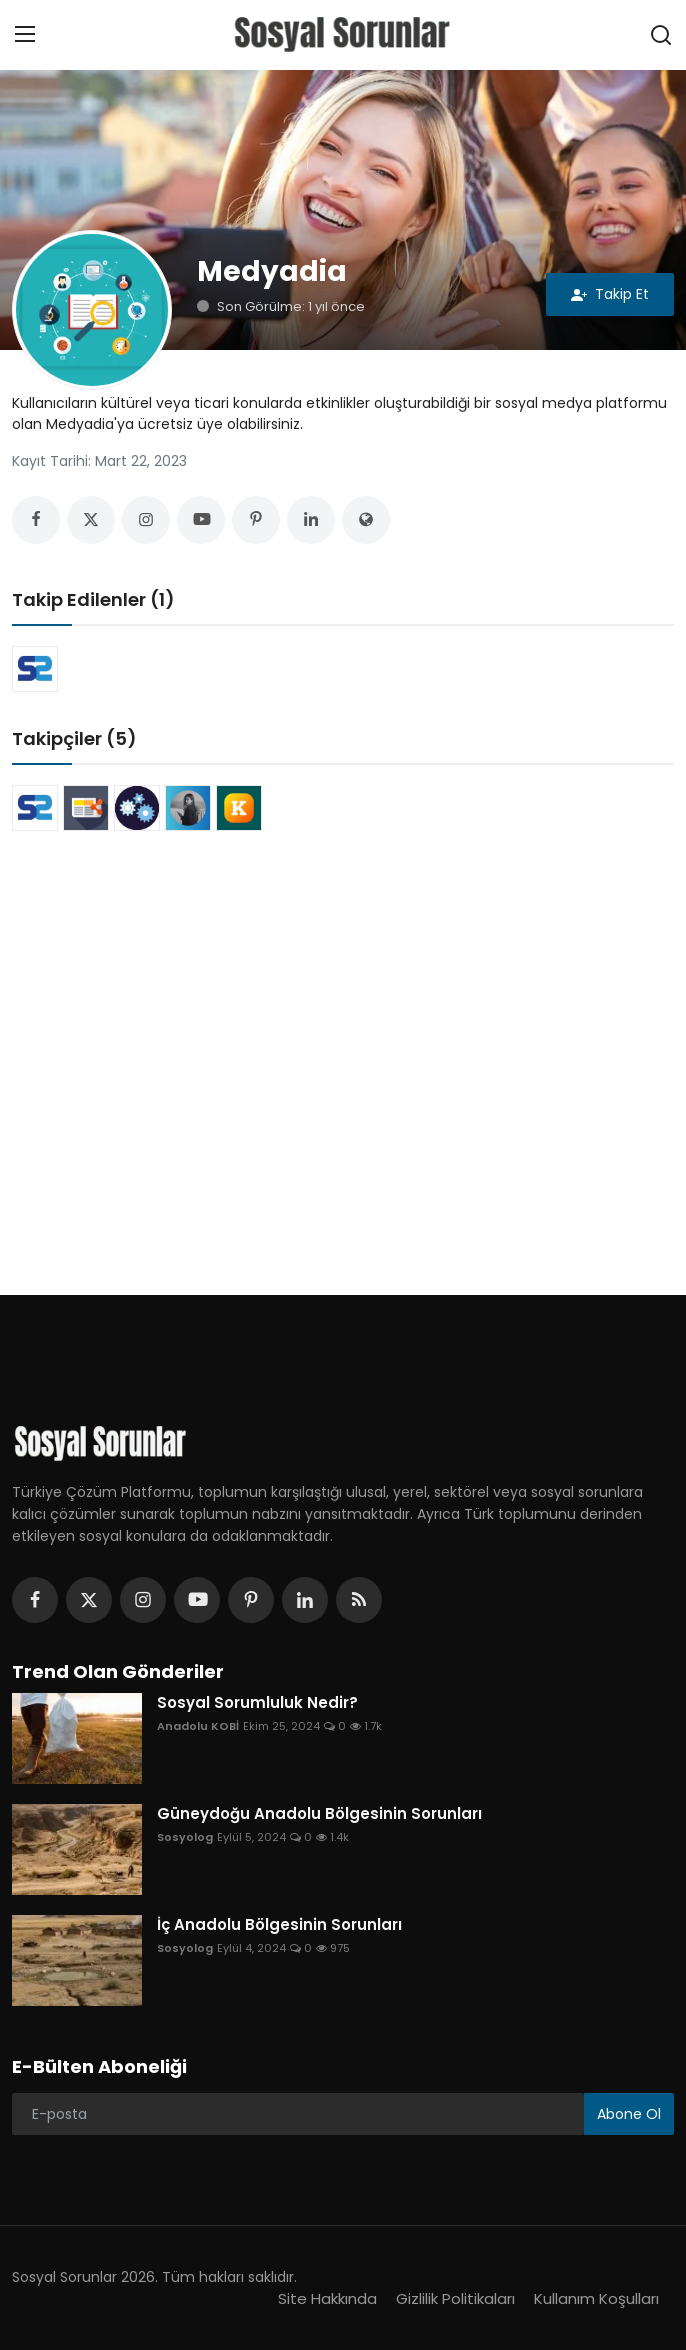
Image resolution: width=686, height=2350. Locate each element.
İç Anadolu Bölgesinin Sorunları (279, 1925)
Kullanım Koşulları (596, 2298)
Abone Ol (629, 2114)
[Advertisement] (343, 1023)
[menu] (25, 35)
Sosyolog (185, 1837)
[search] (661, 35)
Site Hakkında (327, 2298)
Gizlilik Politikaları (455, 2298)
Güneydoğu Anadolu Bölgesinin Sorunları (319, 1814)
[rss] (359, 1600)
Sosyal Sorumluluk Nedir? (257, 1703)
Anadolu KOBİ (198, 1726)
